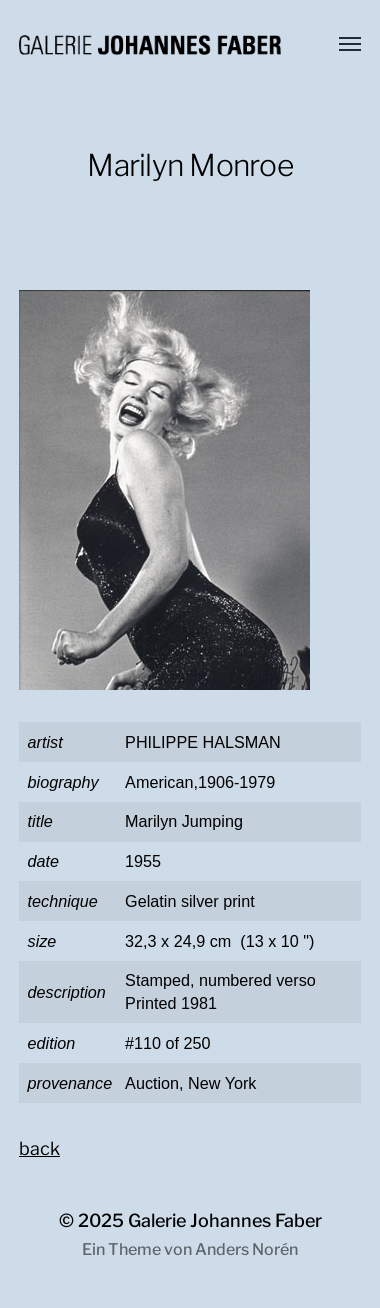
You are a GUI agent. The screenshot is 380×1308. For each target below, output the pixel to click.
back (39, 1148)
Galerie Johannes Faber (225, 1220)
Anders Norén (246, 1249)
